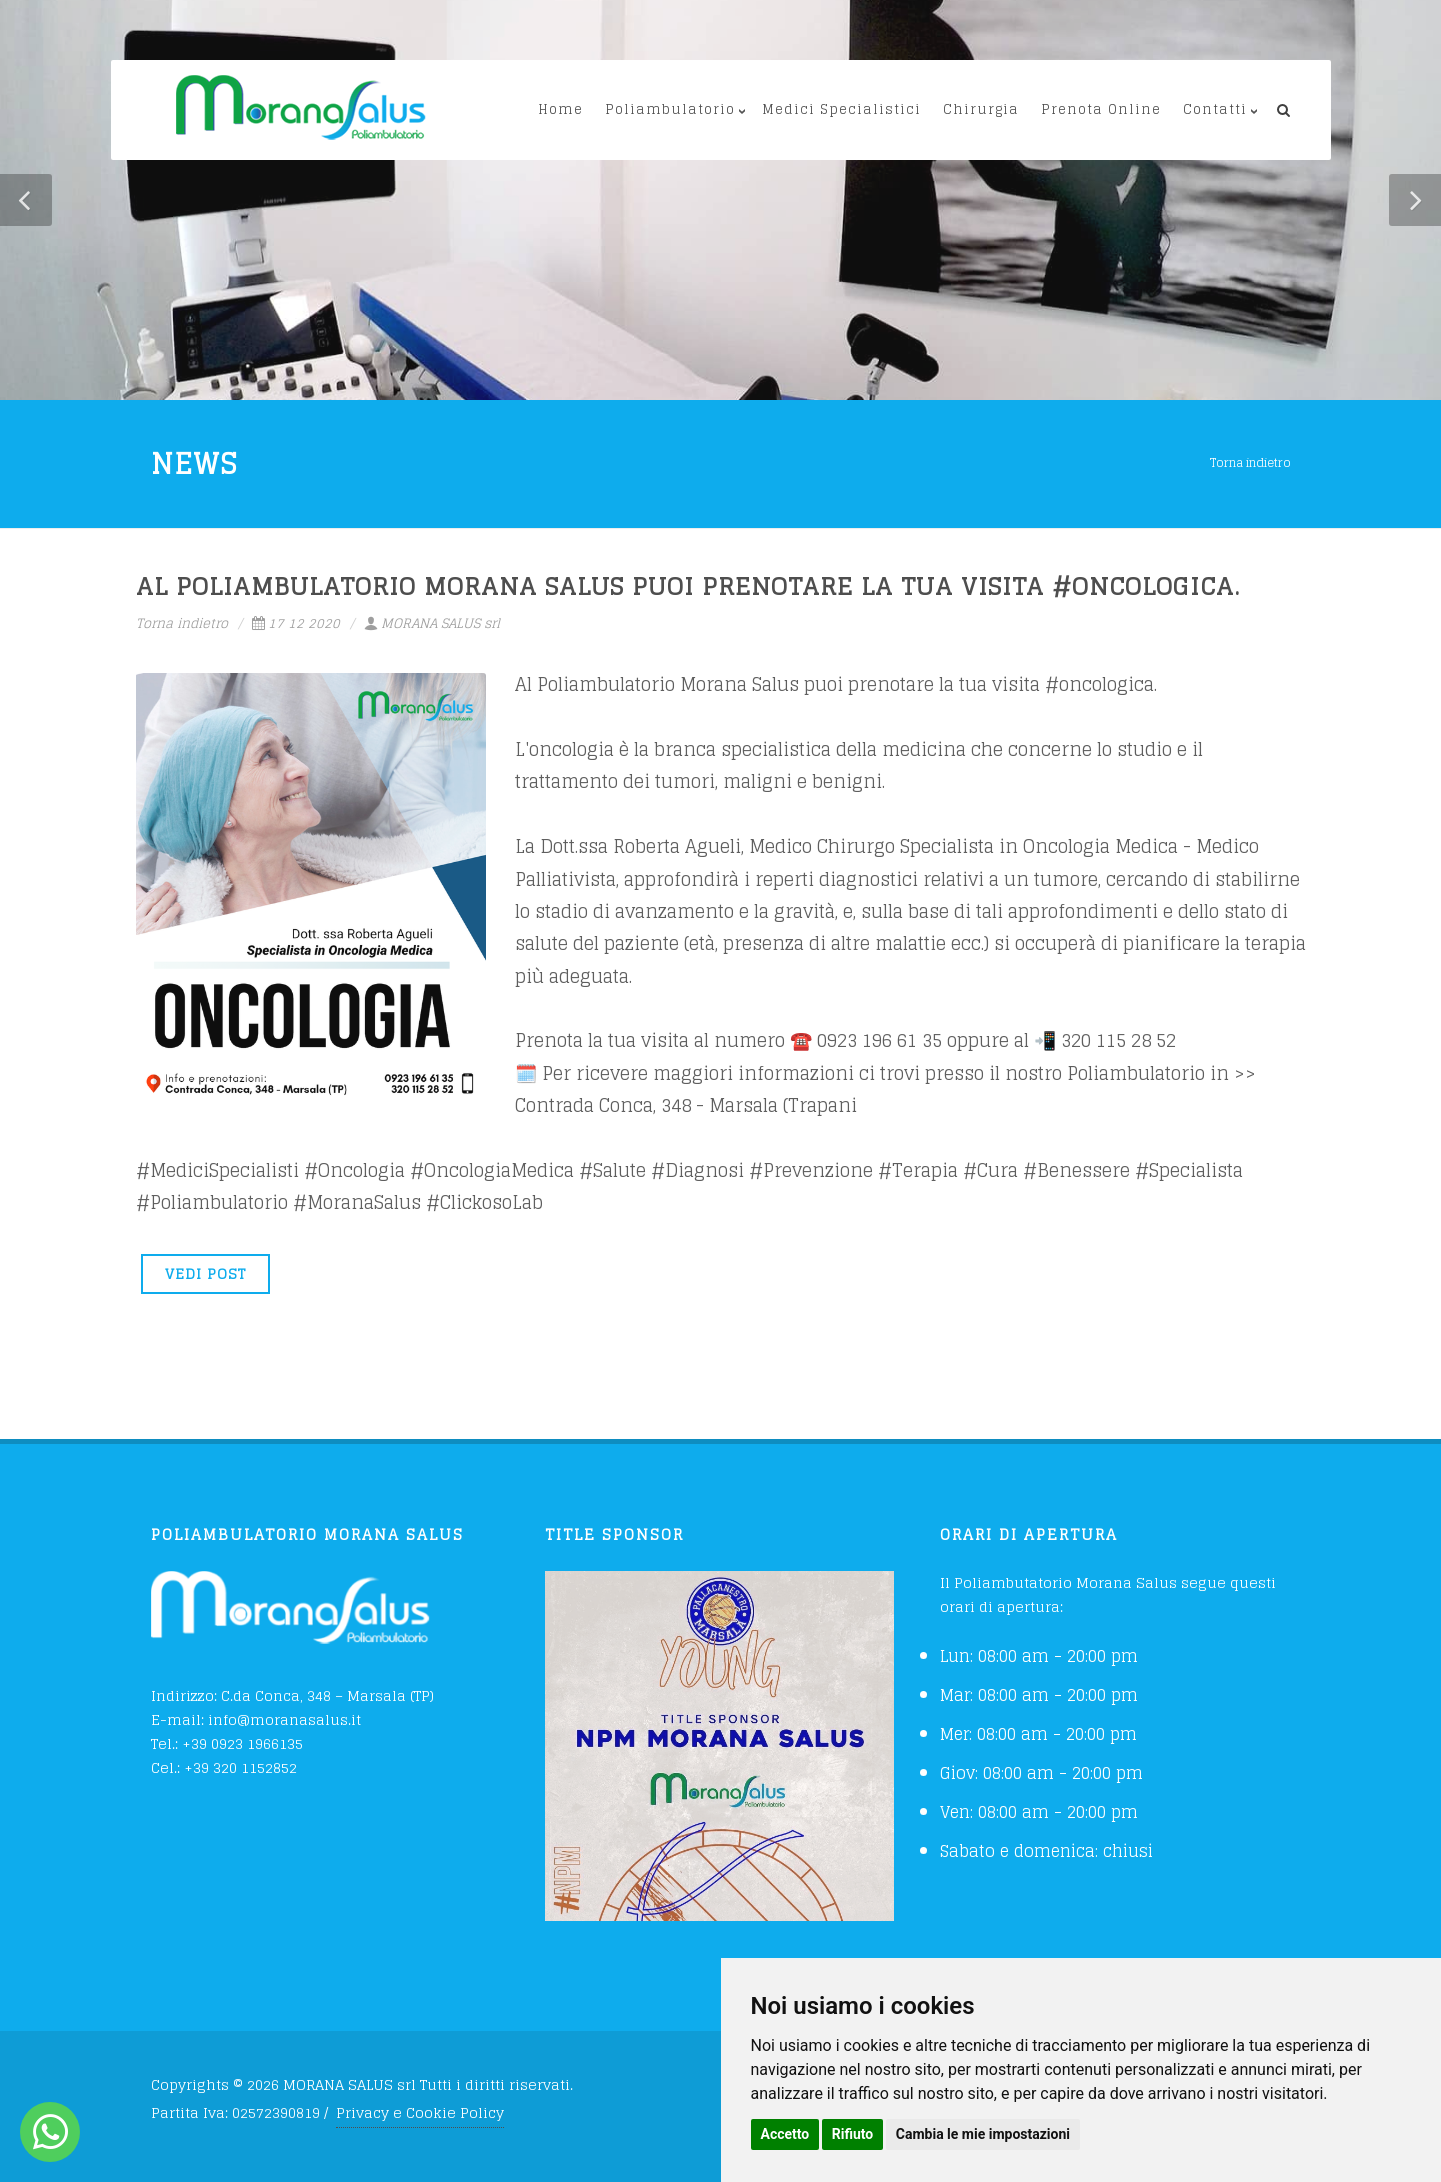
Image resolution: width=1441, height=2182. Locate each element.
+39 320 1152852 (240, 1767)
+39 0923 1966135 (242, 1743)
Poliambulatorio (670, 109)
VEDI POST (205, 1273)
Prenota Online (1101, 109)
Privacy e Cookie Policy (420, 2112)
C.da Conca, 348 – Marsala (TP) (327, 1695)
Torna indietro (1250, 462)
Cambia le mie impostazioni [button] (983, 2134)
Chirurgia (981, 109)
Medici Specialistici (841, 109)
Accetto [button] (785, 2134)
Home (560, 109)
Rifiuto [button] (853, 2134)
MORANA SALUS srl (432, 623)
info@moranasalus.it (284, 1719)
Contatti (1215, 109)
